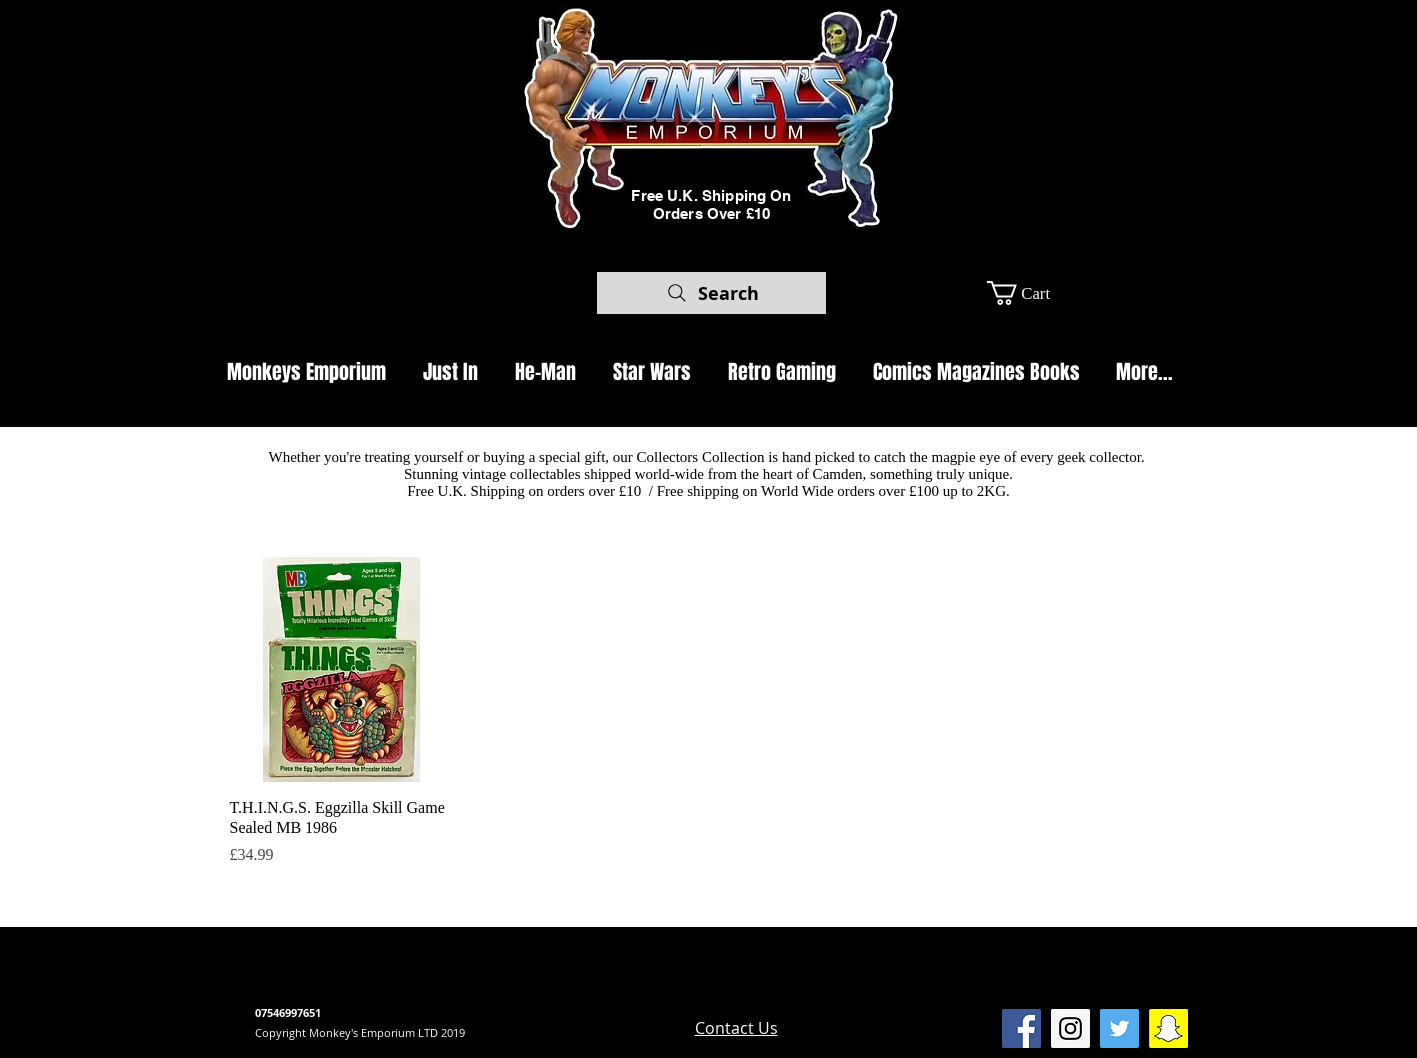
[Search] (711, 293)
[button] (1032, 293)
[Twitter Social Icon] (1119, 1028)
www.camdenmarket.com (599, 994)
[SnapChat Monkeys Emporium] (1168, 1028)
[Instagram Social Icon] (1070, 1028)
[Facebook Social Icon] (1021, 1028)
